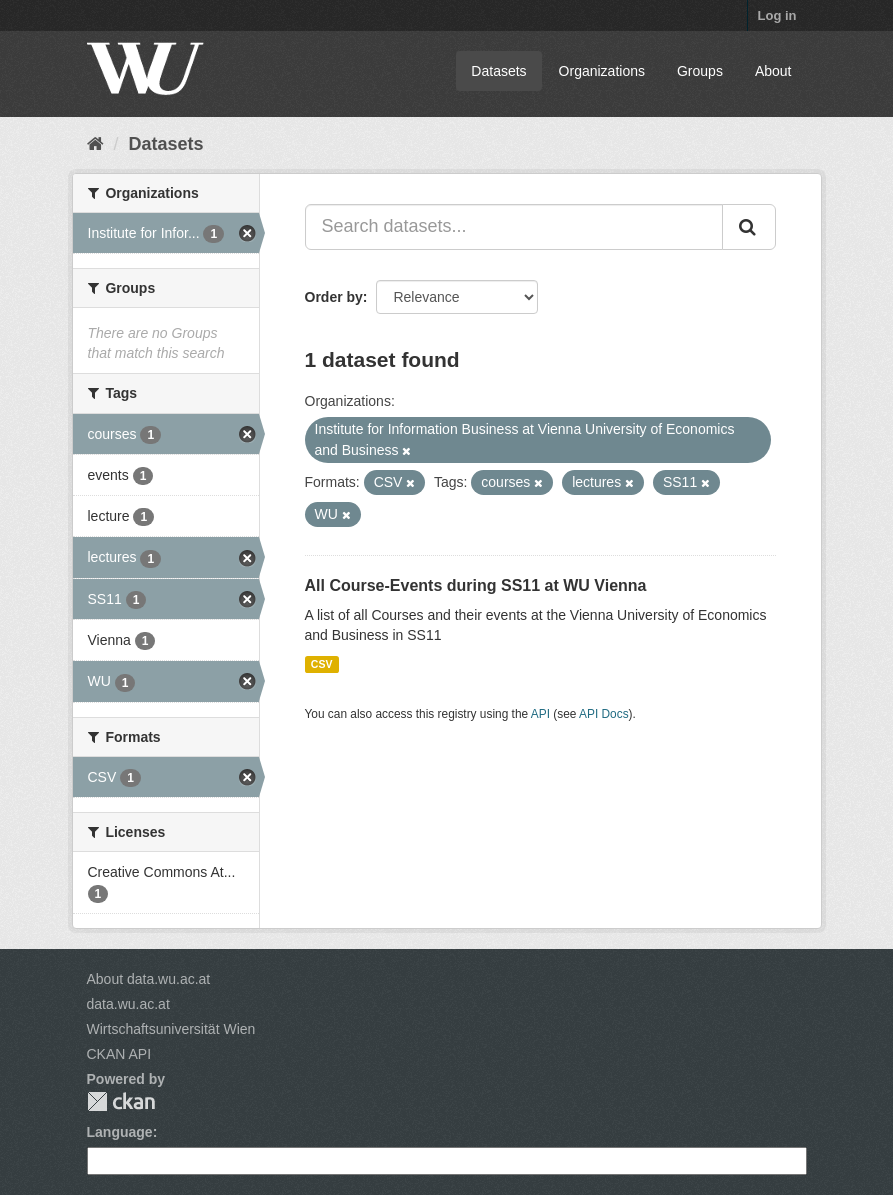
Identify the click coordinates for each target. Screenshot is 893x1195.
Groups (700, 71)
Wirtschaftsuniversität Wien (171, 1029)
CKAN (121, 1101)
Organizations (602, 71)
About (773, 71)
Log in (777, 15)
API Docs (604, 714)
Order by (334, 297)
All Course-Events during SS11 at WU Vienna (476, 585)
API (540, 714)
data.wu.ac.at (128, 1004)
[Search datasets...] (514, 227)
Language (120, 1132)
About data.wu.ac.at (149, 979)
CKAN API (119, 1054)
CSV (322, 664)
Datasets (498, 71)
